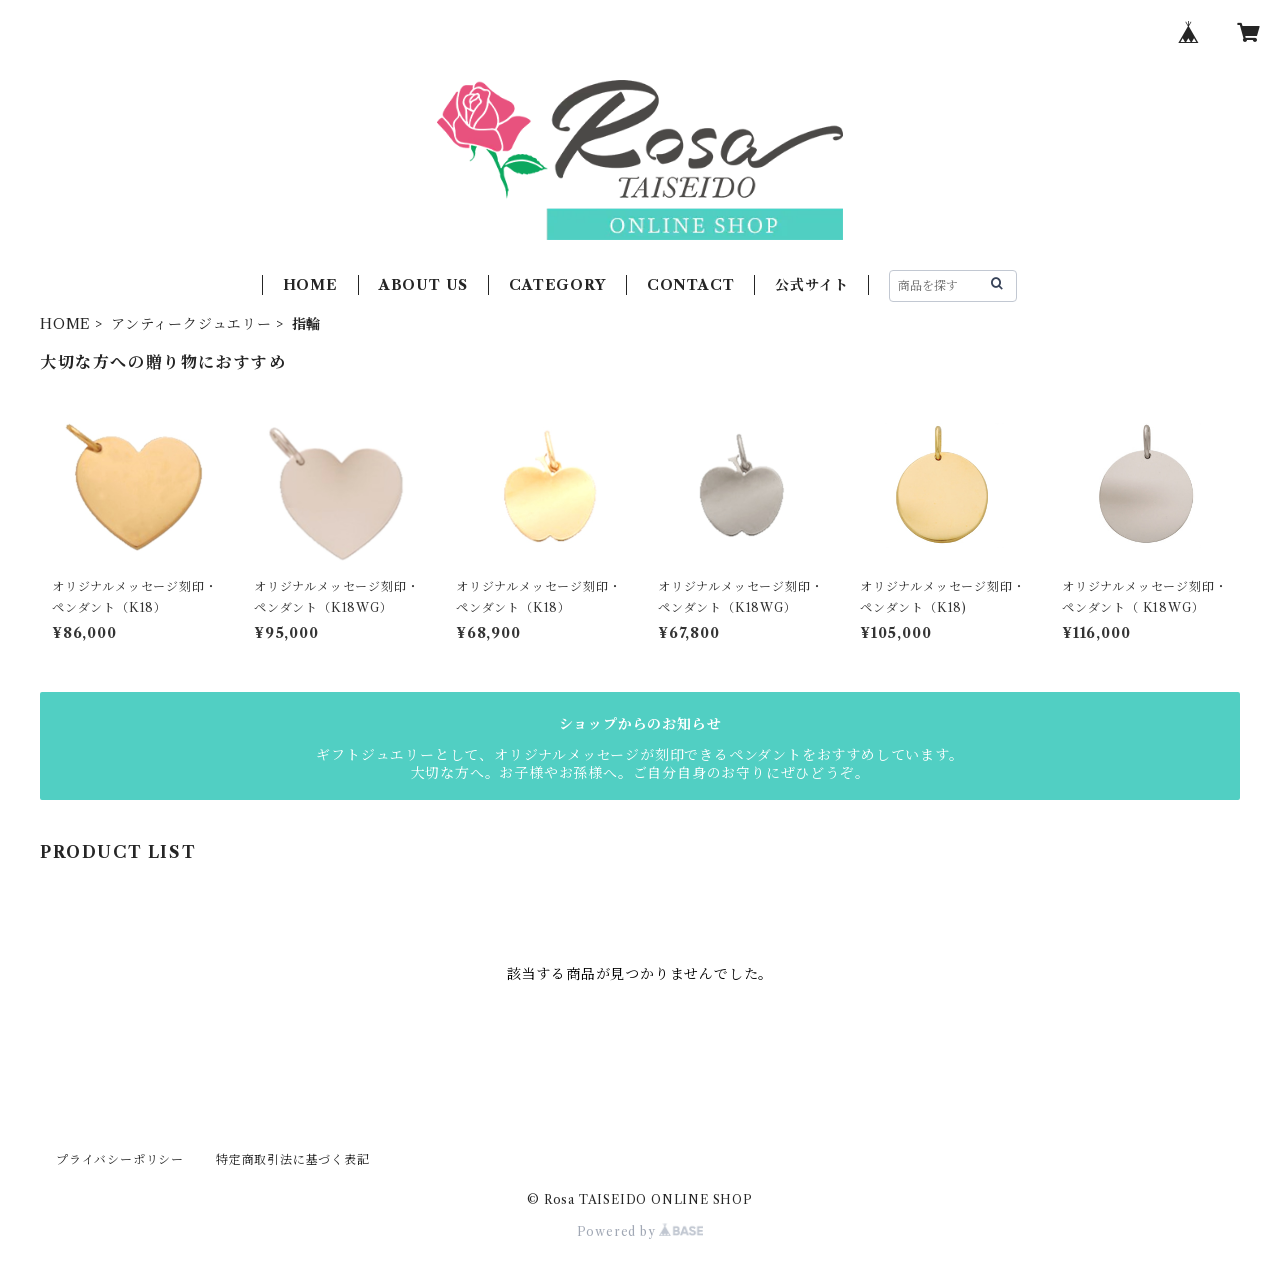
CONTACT (691, 285)
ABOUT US (423, 285)
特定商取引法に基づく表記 (293, 1159)
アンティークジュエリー (191, 324)
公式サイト (811, 285)
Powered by (640, 1231)
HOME (310, 285)
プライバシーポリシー (120, 1159)
